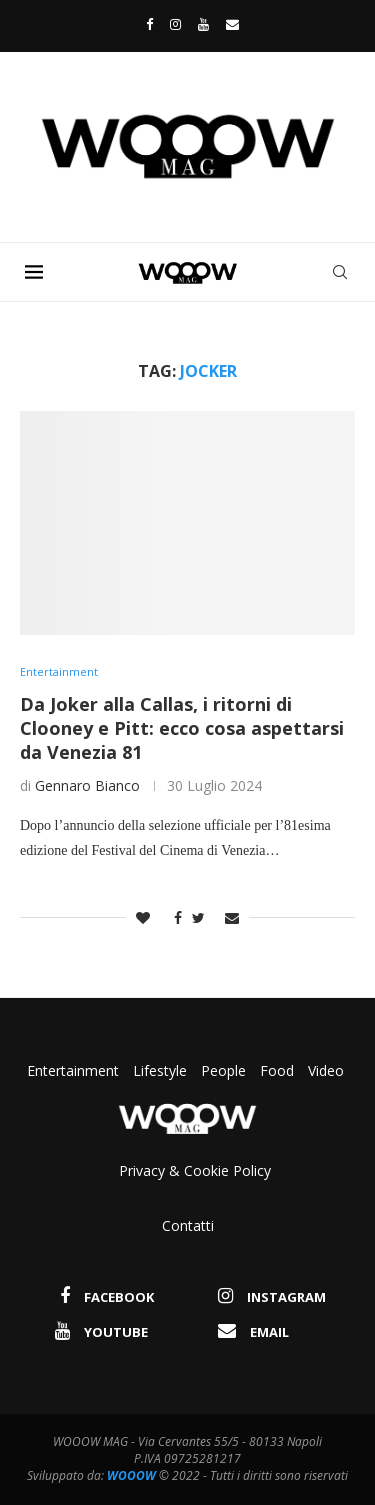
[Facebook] (144, 24)
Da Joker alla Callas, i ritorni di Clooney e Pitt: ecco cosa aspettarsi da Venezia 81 (182, 728)
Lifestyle (162, 1070)
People (223, 1070)
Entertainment (75, 1070)
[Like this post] (143, 917)
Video (326, 1070)
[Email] (232, 24)
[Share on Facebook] (173, 917)
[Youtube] (203, 24)
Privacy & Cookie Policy (195, 1170)
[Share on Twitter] (198, 917)
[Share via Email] (232, 917)
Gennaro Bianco (87, 785)
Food (277, 1070)
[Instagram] (175, 24)
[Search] (340, 272)
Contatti (188, 1225)
